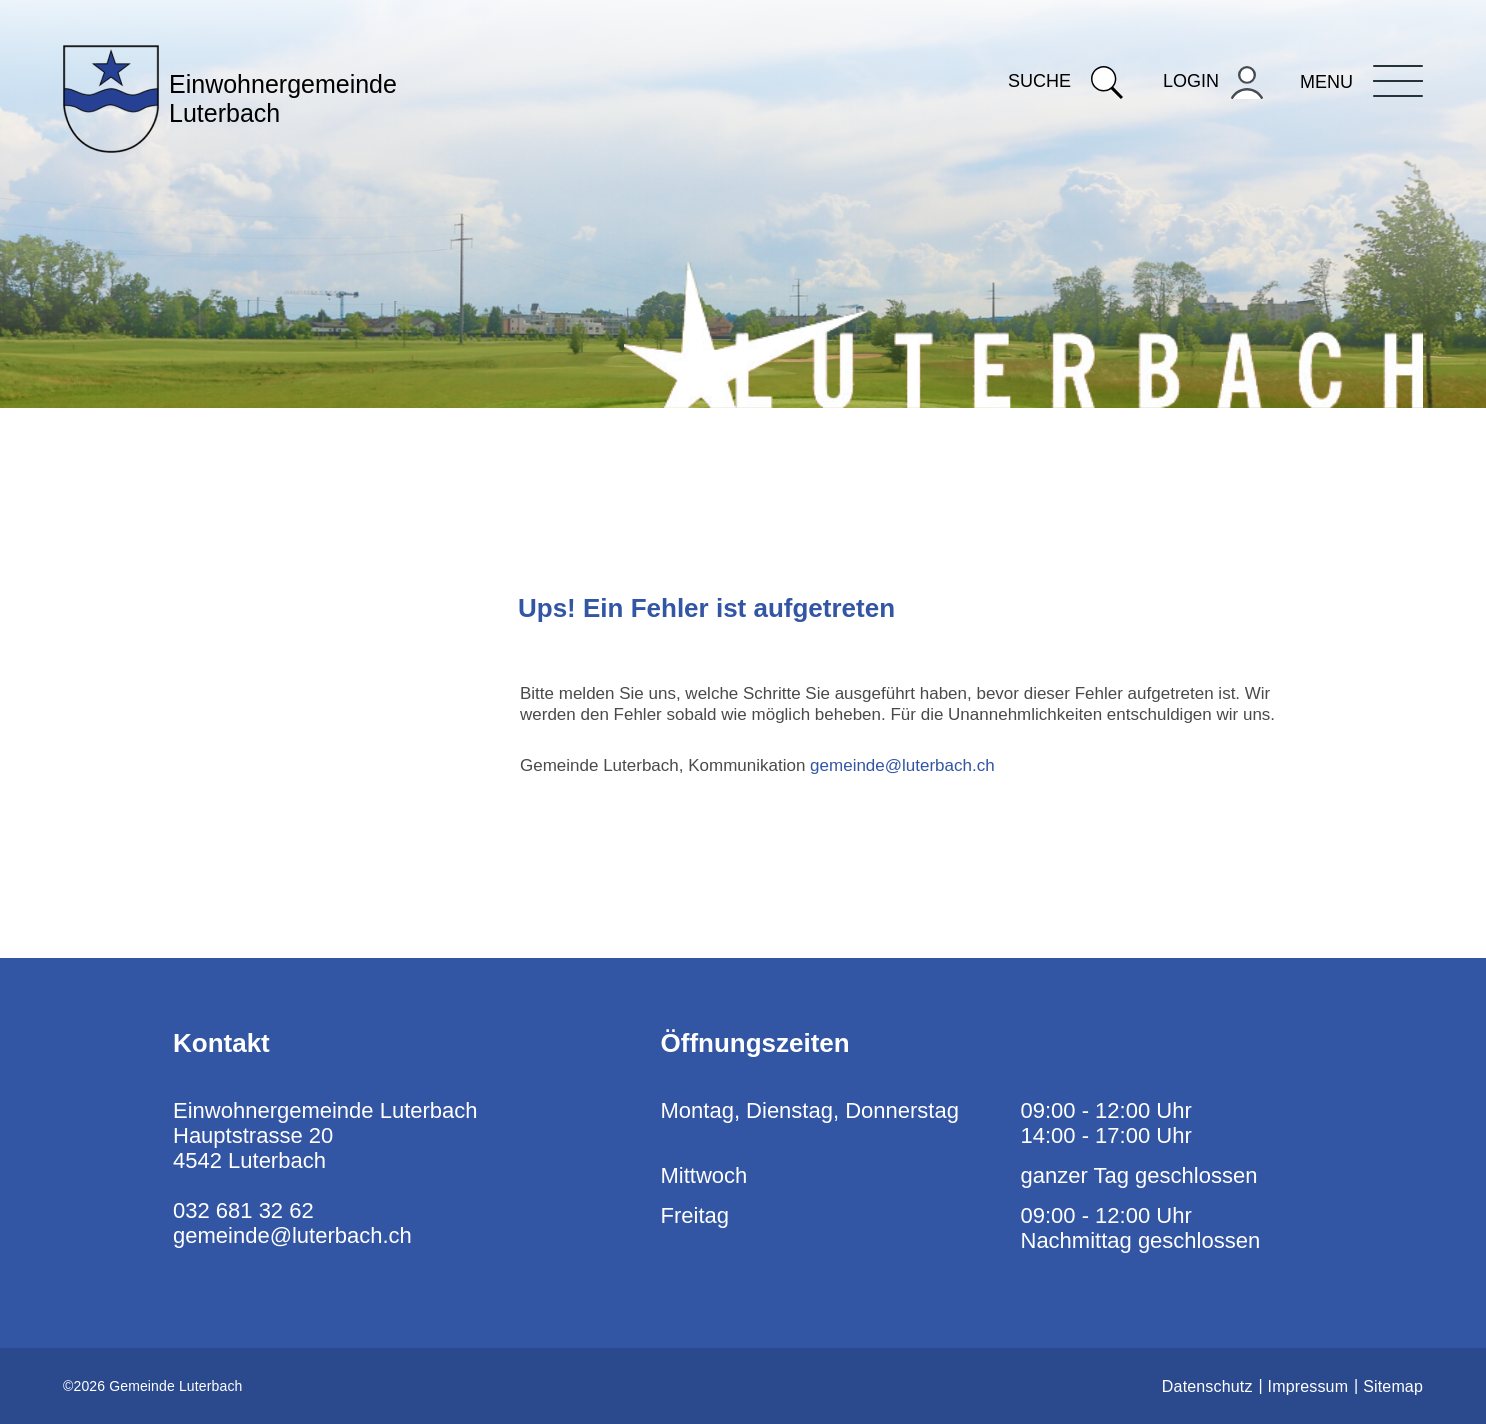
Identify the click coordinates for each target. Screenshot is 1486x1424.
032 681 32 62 (243, 1210)
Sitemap (1393, 1386)
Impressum (1308, 1386)
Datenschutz (1207, 1386)
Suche (1065, 81)
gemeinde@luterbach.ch (902, 765)
